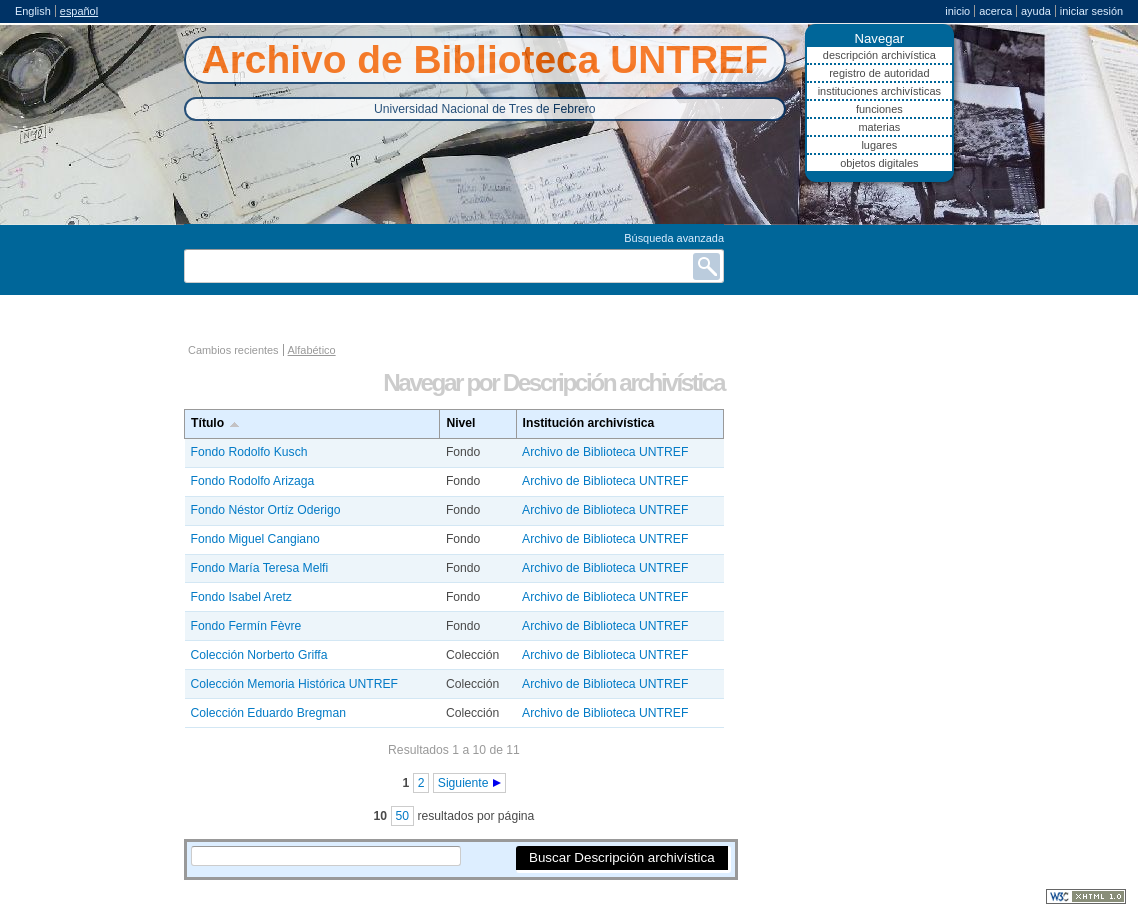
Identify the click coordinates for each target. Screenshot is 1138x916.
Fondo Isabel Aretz (241, 597)
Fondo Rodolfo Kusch (249, 452)
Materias (879, 127)
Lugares (879, 145)
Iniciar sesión (1091, 11)
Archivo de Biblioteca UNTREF (605, 452)
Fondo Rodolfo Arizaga (253, 481)
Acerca (995, 11)
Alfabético (312, 350)
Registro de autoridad (879, 73)
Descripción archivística (879, 55)
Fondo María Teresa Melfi (260, 568)
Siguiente (463, 783)
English (33, 11)
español (79, 11)
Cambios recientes (233, 350)
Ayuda (1036, 11)
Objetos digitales (879, 163)
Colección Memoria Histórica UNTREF (294, 684)
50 (403, 816)
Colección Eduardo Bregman (268, 713)
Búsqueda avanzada (674, 238)
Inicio (957, 11)
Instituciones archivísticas (879, 91)
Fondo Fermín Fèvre (246, 626)
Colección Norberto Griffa (259, 655)
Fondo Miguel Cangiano (255, 539)
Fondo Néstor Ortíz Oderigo (266, 510)
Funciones (879, 109)
